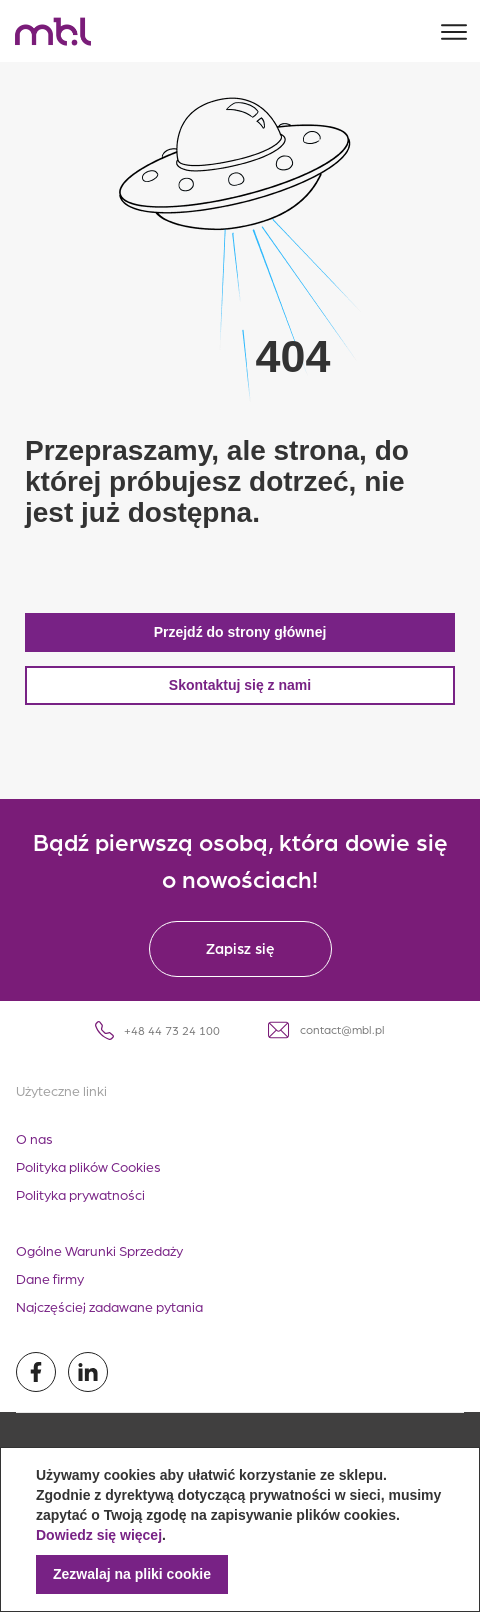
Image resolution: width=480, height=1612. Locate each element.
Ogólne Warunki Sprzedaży (99, 1250)
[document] (240, 1529)
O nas (34, 1138)
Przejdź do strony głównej (240, 632)
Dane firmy (50, 1278)
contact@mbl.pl (326, 1030)
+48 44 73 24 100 (157, 1030)
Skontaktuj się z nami (240, 685)
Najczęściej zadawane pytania (109, 1306)
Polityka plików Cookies (88, 1166)
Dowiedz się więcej (99, 1535)
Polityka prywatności (80, 1194)
